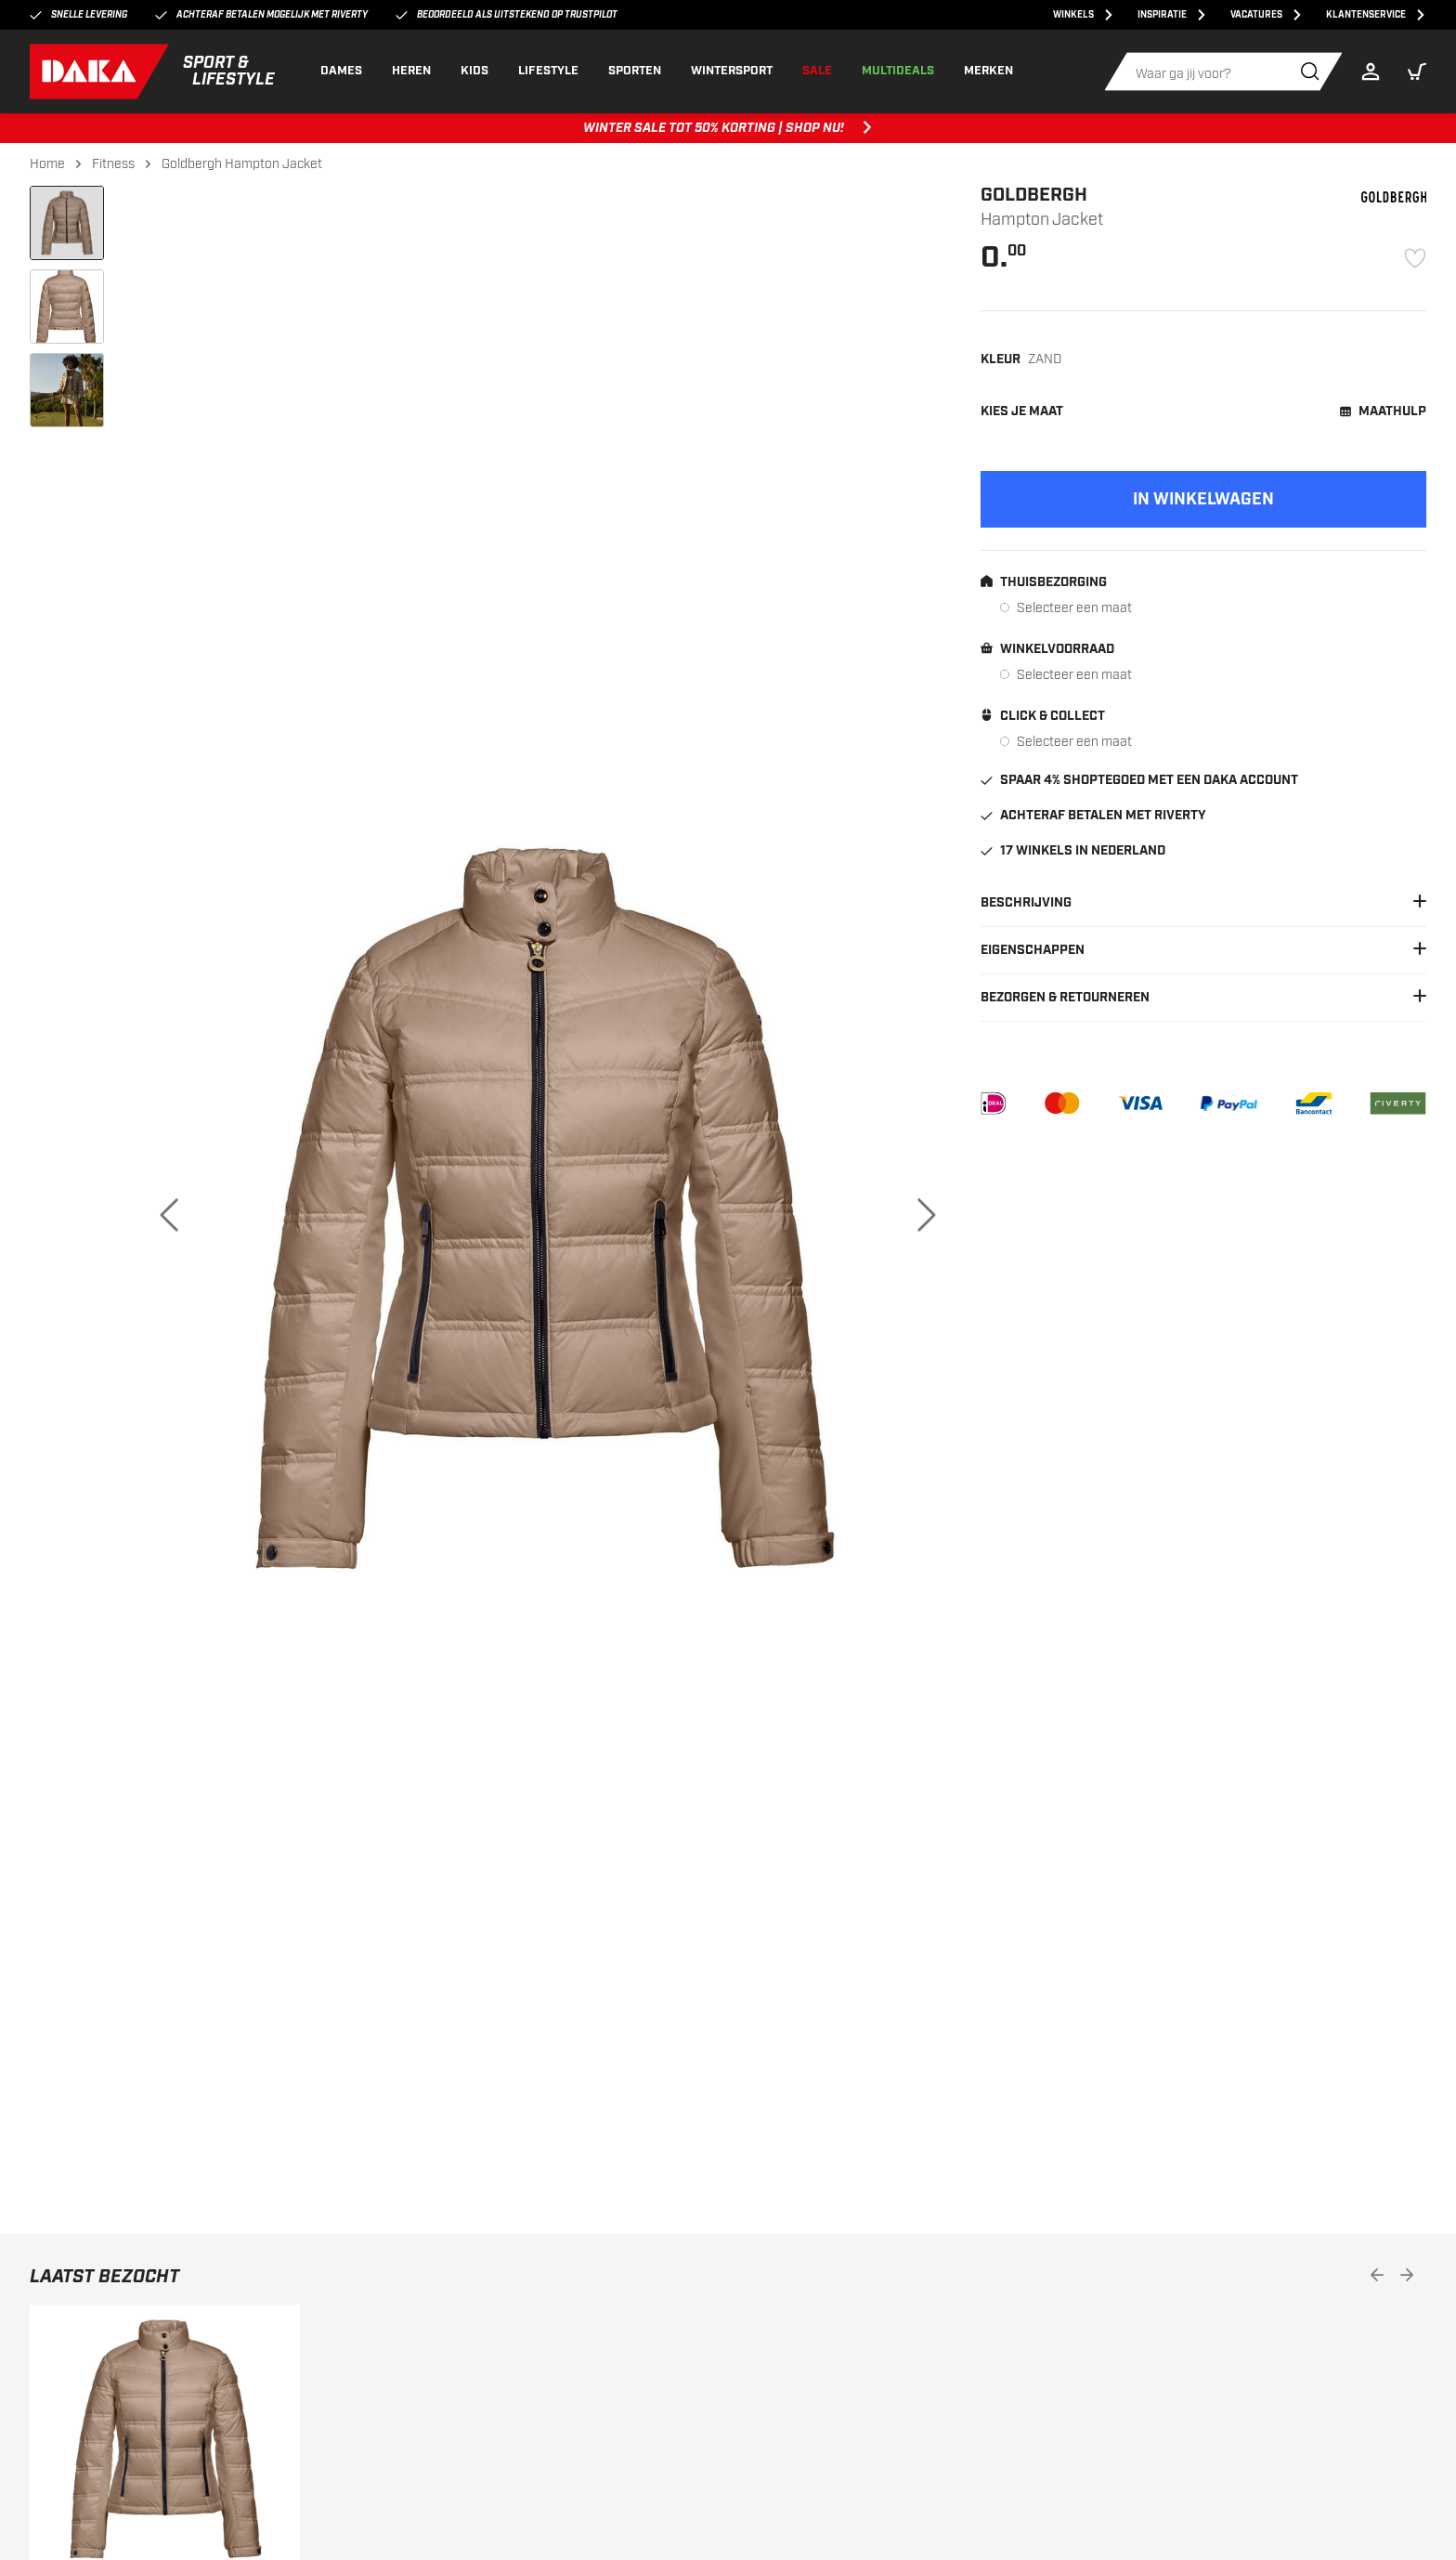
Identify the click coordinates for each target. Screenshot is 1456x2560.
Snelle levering (78, 15)
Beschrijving (1203, 903)
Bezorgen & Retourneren (1203, 997)
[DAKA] (153, 71)
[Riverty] (1398, 1103)
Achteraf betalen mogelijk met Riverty (261, 15)
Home (47, 164)
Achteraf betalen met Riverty (1093, 815)
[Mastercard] (1062, 1103)
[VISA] (1140, 1103)
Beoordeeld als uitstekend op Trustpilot (507, 15)
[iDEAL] (994, 1103)
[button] (1417, 71)
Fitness (113, 164)
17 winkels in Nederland (1073, 850)
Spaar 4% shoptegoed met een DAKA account (1139, 780)
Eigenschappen (1203, 950)
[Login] (1375, 71)
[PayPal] (1229, 1103)
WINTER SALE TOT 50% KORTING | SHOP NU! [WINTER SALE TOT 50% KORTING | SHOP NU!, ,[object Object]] (728, 128)
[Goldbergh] (1393, 197)
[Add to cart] (1203, 499)
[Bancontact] (1313, 1103)
